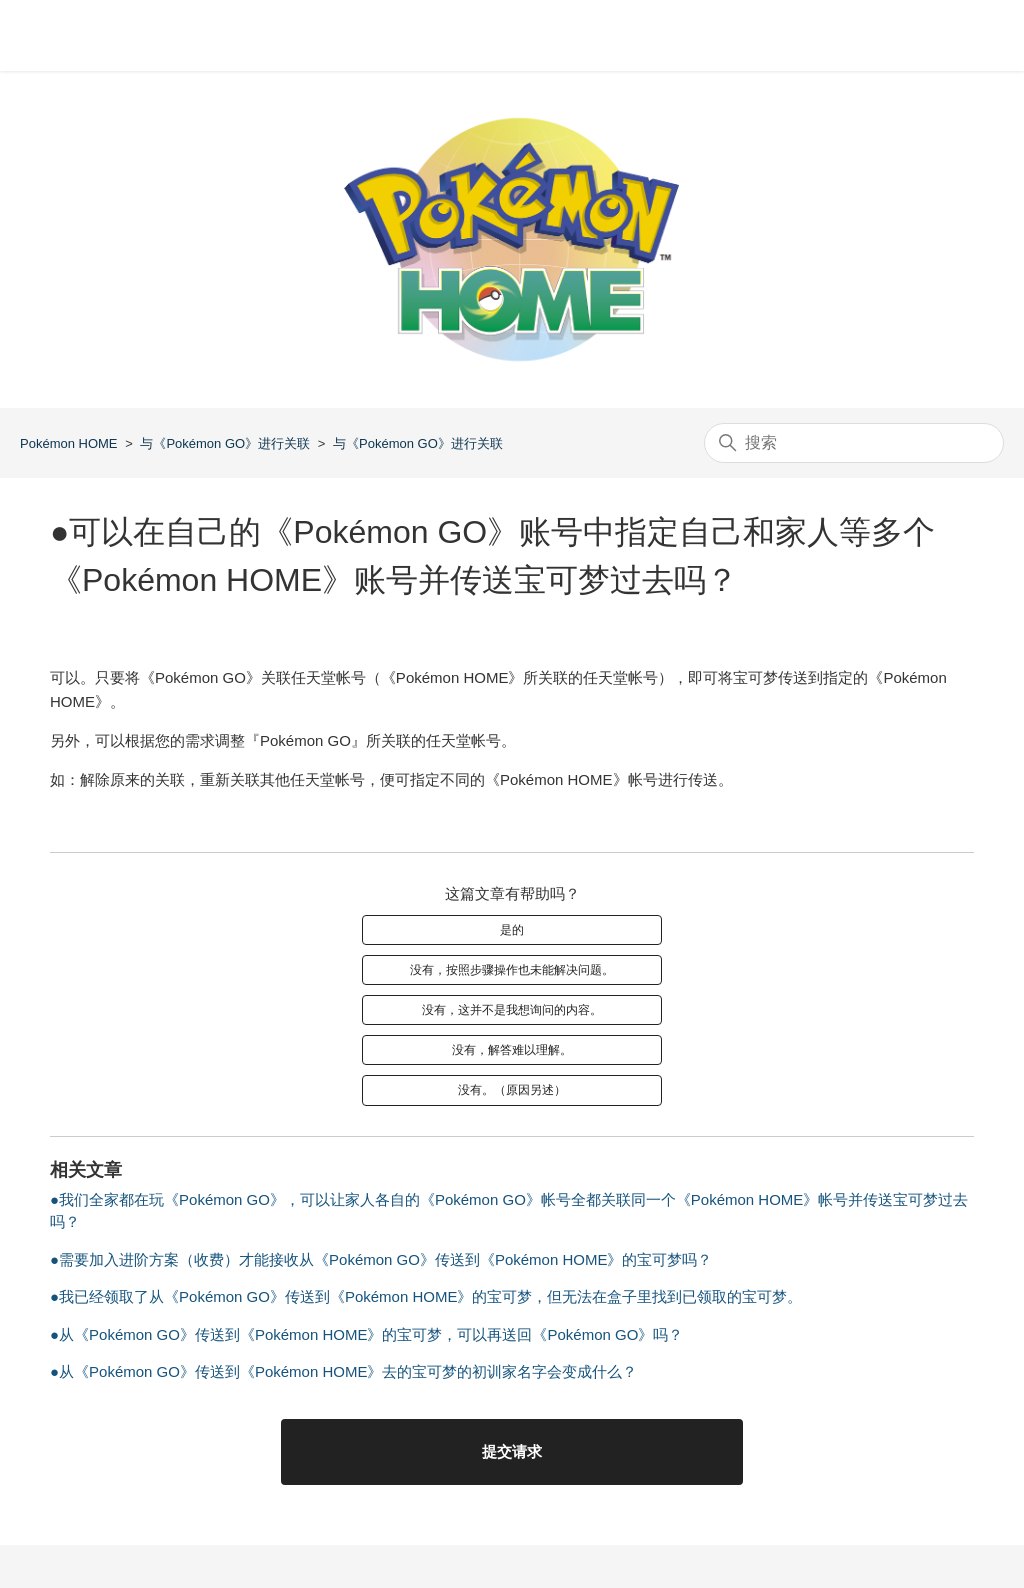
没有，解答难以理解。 (512, 1050)
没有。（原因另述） (512, 1090)
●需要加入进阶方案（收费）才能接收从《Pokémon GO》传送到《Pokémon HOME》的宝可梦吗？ (381, 1259)
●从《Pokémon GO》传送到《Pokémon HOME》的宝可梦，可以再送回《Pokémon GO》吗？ (366, 1334)
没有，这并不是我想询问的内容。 (512, 1010)
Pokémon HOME (69, 443)
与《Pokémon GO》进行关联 (225, 443)
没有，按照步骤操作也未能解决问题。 (512, 970)
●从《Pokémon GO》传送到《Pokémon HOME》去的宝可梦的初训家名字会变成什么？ (343, 1371)
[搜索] (854, 443)
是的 (512, 930)
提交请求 (512, 1451)
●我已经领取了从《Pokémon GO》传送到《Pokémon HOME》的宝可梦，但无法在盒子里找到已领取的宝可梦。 (426, 1296)
